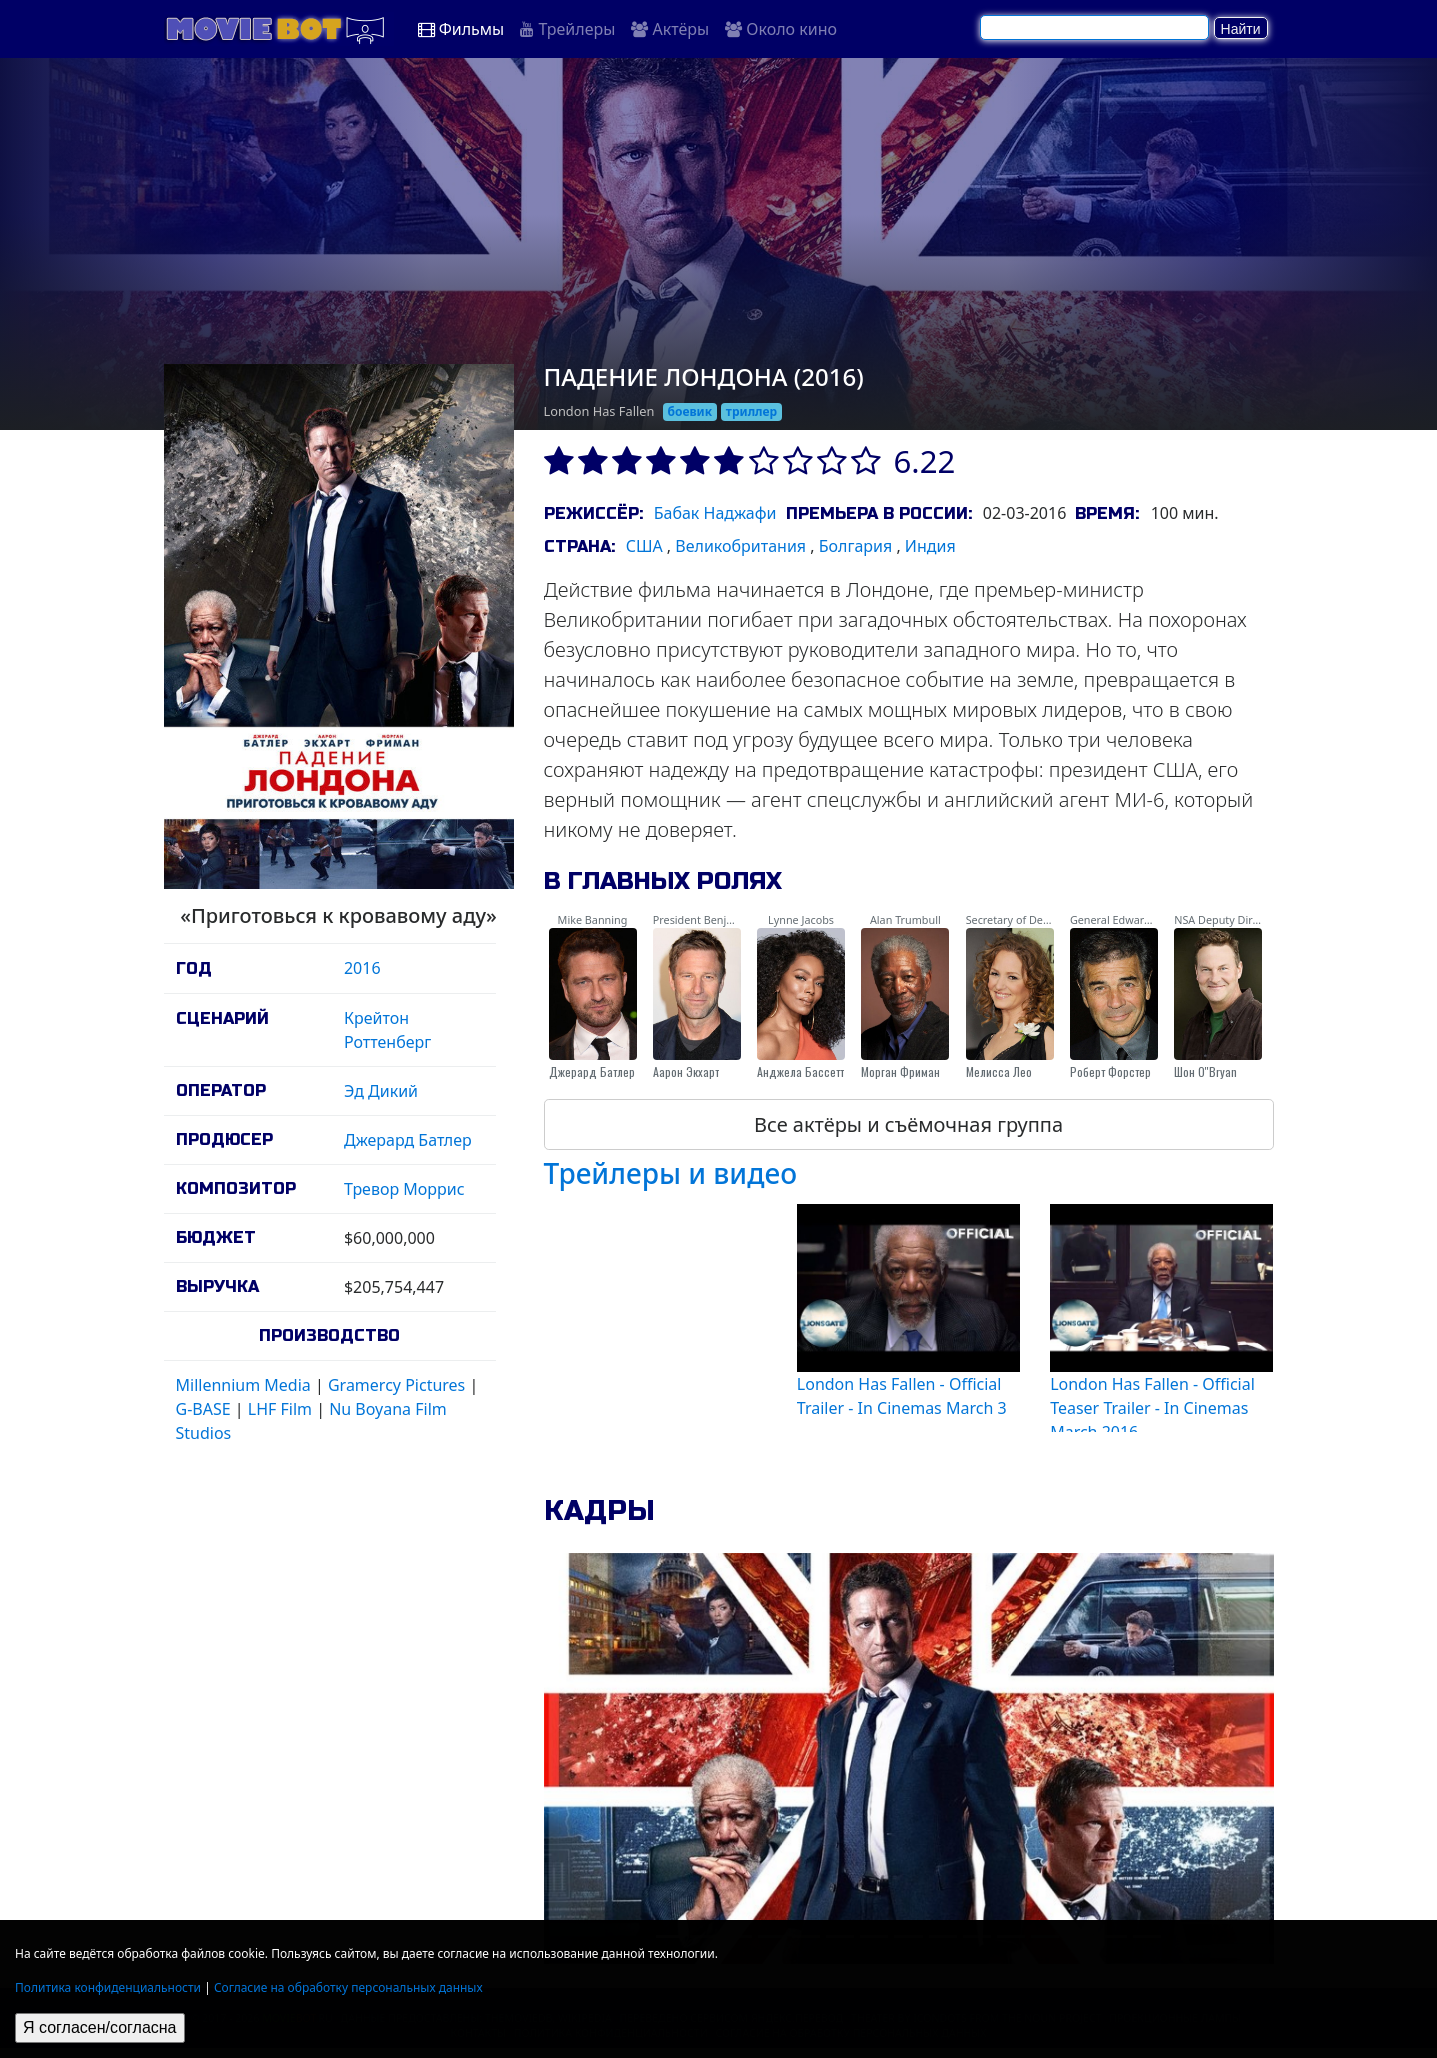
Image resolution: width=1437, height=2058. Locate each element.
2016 (362, 968)
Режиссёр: (593, 513)
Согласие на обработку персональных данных (348, 1987)
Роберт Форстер (1110, 1071)
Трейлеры (567, 29)
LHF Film (280, 1409)
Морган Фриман (900, 1071)
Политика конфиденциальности (108, 1987)
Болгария (856, 546)
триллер (751, 411)
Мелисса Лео (999, 1071)
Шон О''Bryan (1205, 1071)
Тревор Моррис (404, 1189)
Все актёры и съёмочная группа (908, 1124)
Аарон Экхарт (686, 1071)
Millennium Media (243, 1385)
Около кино (781, 29)
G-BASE (203, 1409)
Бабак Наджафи (715, 513)
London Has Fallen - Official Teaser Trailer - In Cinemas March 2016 (1152, 1408)
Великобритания (740, 546)
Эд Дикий (381, 1091)
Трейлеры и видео (671, 1173)
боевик (690, 411)
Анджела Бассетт (800, 1071)
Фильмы (461, 29)
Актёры (670, 29)
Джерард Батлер (408, 1140)
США (644, 546)
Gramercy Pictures (396, 1385)
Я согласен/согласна (100, 2027)
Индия (930, 546)
